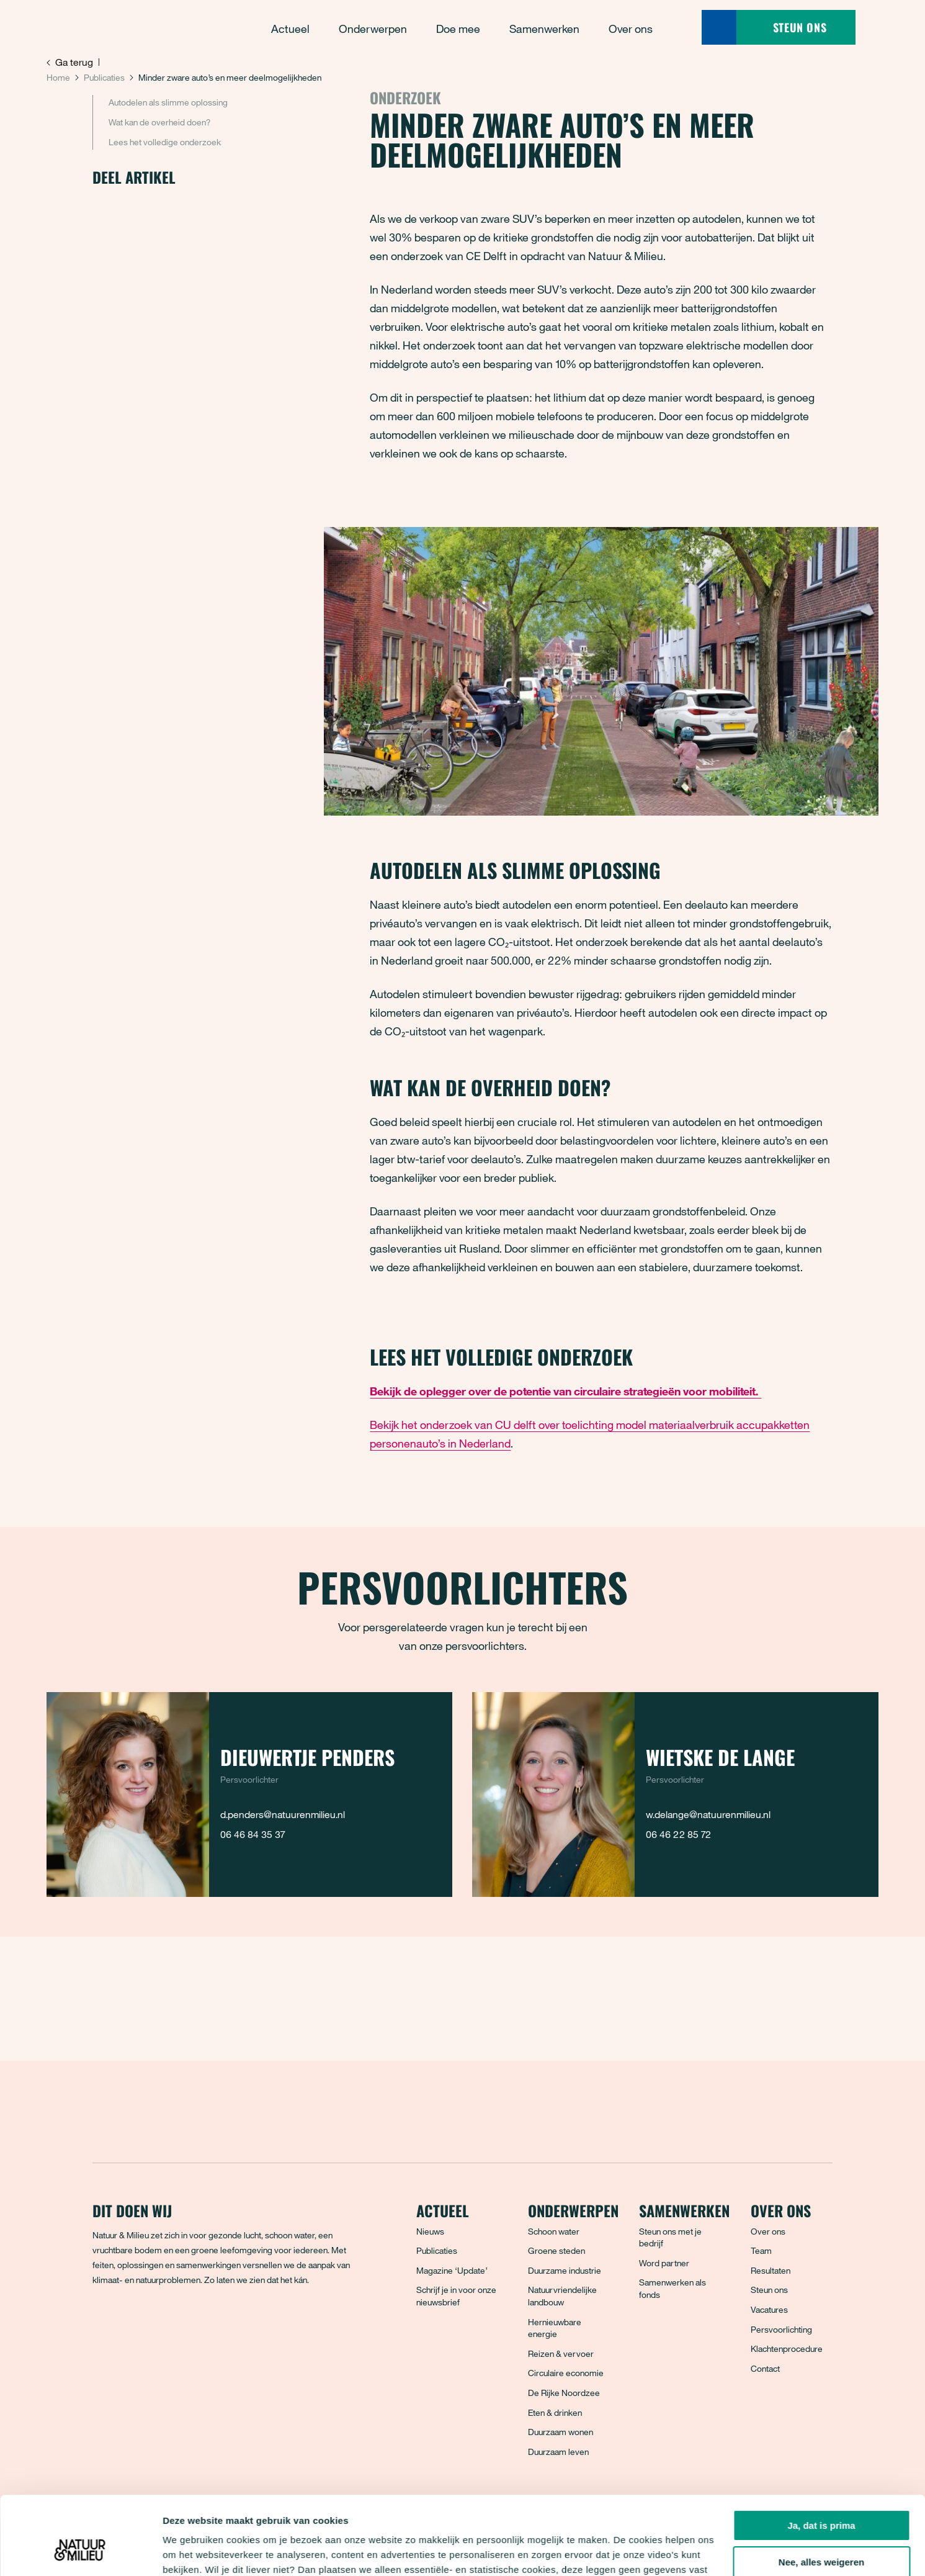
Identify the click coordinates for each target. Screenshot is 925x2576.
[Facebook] (103, 2324)
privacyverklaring (433, 2517)
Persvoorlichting (781, 2329)
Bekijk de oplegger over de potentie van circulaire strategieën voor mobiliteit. (565, 1391)
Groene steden (556, 2250)
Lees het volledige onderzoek (165, 142)
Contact (765, 2368)
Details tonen (192, 2551)
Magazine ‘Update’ (452, 2270)
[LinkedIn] (184, 2324)
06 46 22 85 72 (678, 1834)
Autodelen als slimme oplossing (168, 102)
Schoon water (553, 2231)
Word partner (664, 2263)
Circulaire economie (566, 2372)
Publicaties (104, 77)
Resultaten (770, 2270)
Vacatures (769, 2309)
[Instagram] (157, 2324)
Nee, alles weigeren (821, 2495)
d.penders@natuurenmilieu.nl (282, 1814)
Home (58, 77)
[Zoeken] (719, 27)
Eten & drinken (555, 2412)
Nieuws (430, 2231)
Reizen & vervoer (561, 2353)
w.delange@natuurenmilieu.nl (708, 1814)
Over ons (768, 2231)
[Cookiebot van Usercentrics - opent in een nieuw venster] (80, 2551)
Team (761, 2250)
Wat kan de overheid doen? (159, 122)
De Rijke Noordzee (564, 2392)
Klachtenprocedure (787, 2348)
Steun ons (769, 2289)
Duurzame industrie (564, 2270)
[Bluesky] (130, 2324)
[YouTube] (212, 2324)
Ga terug (70, 62)
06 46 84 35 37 (252, 1834)
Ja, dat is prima (821, 2458)
